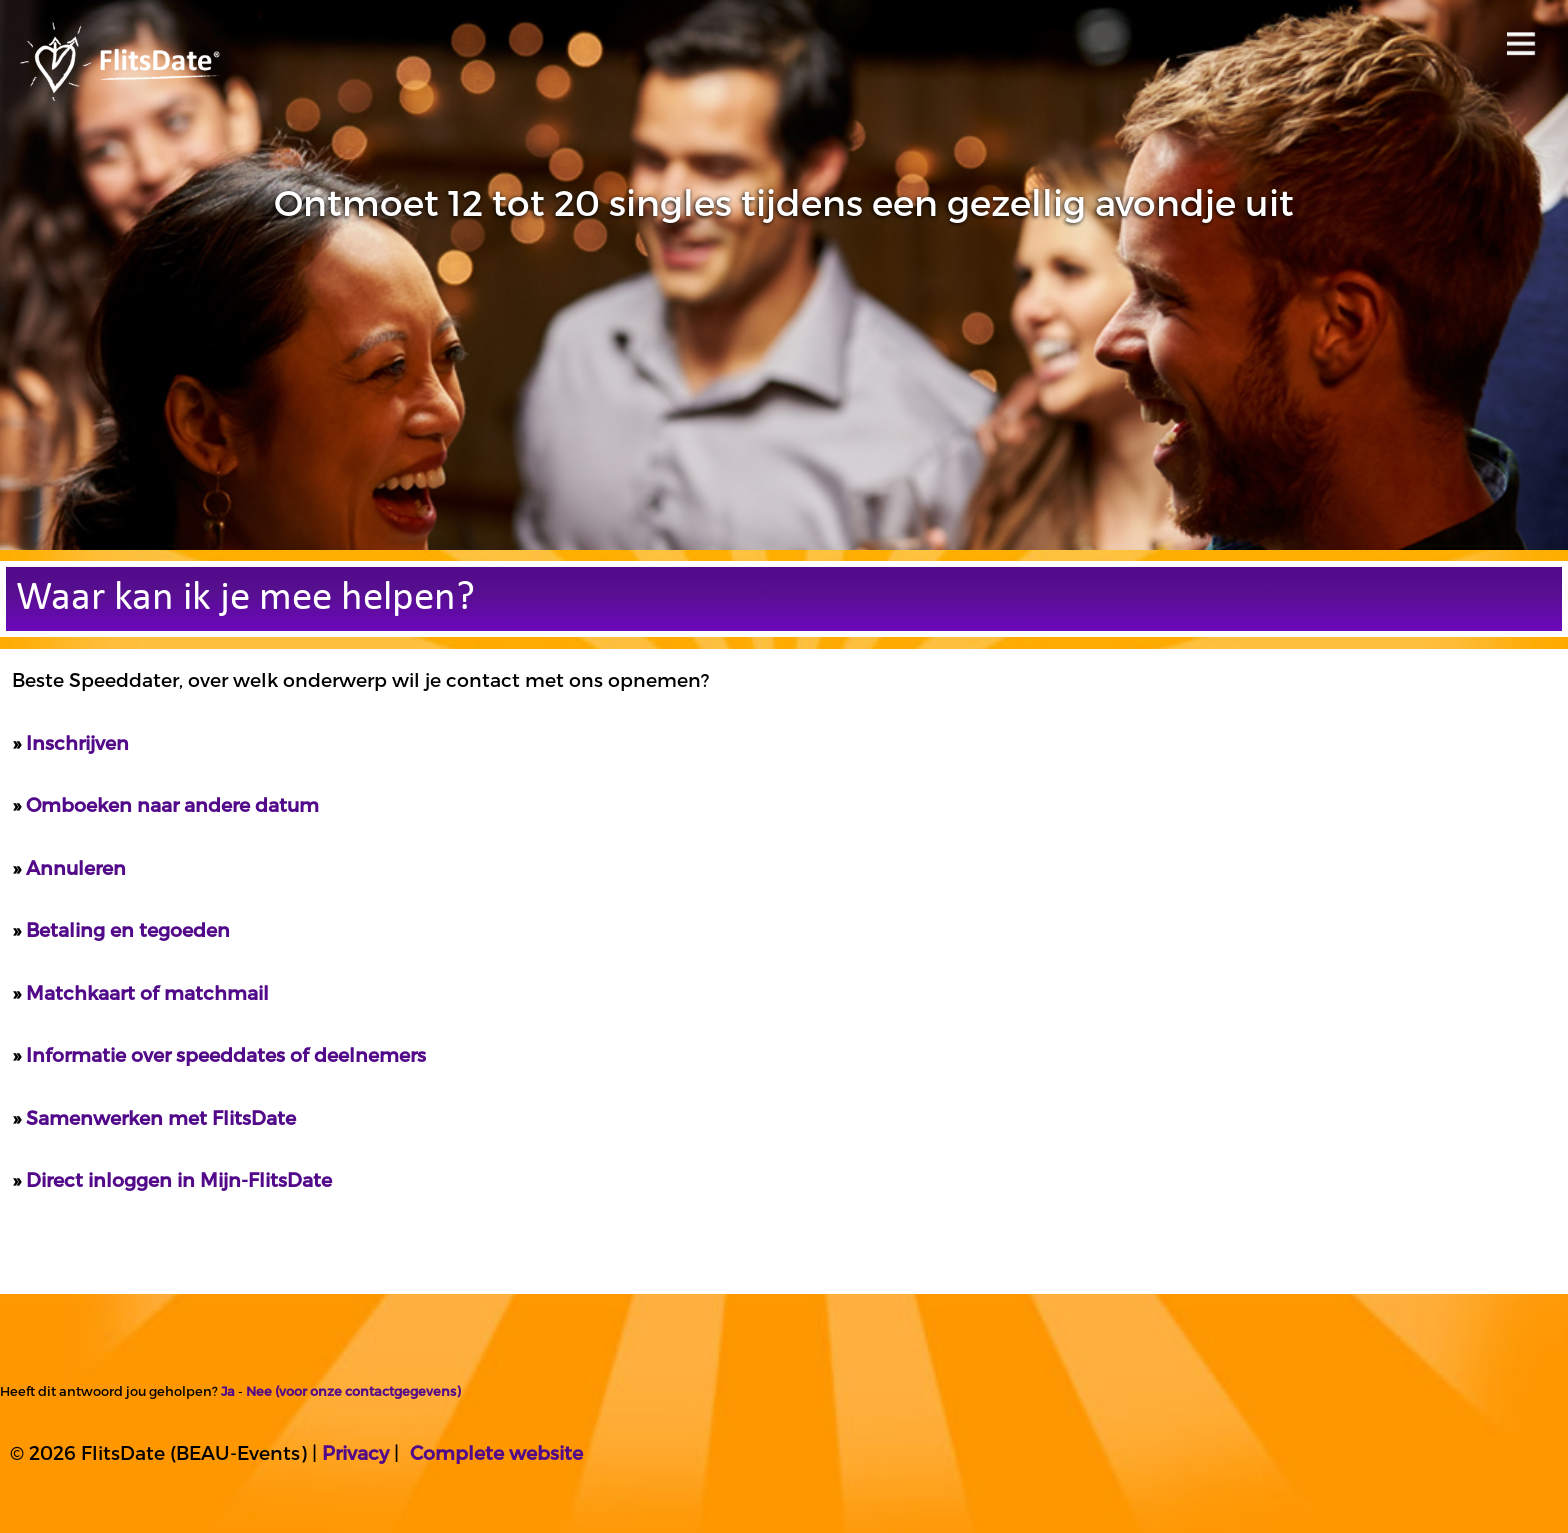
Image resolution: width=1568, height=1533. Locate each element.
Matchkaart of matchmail (147, 992)
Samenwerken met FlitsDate (161, 1117)
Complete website (496, 1452)
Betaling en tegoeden (128, 929)
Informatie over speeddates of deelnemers (226, 1054)
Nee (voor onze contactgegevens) (353, 1391)
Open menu (1517, 38)
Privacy (355, 1452)
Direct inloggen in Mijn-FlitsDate (179, 1179)
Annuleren (76, 867)
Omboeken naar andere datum (172, 804)
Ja (228, 1391)
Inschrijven (77, 742)
